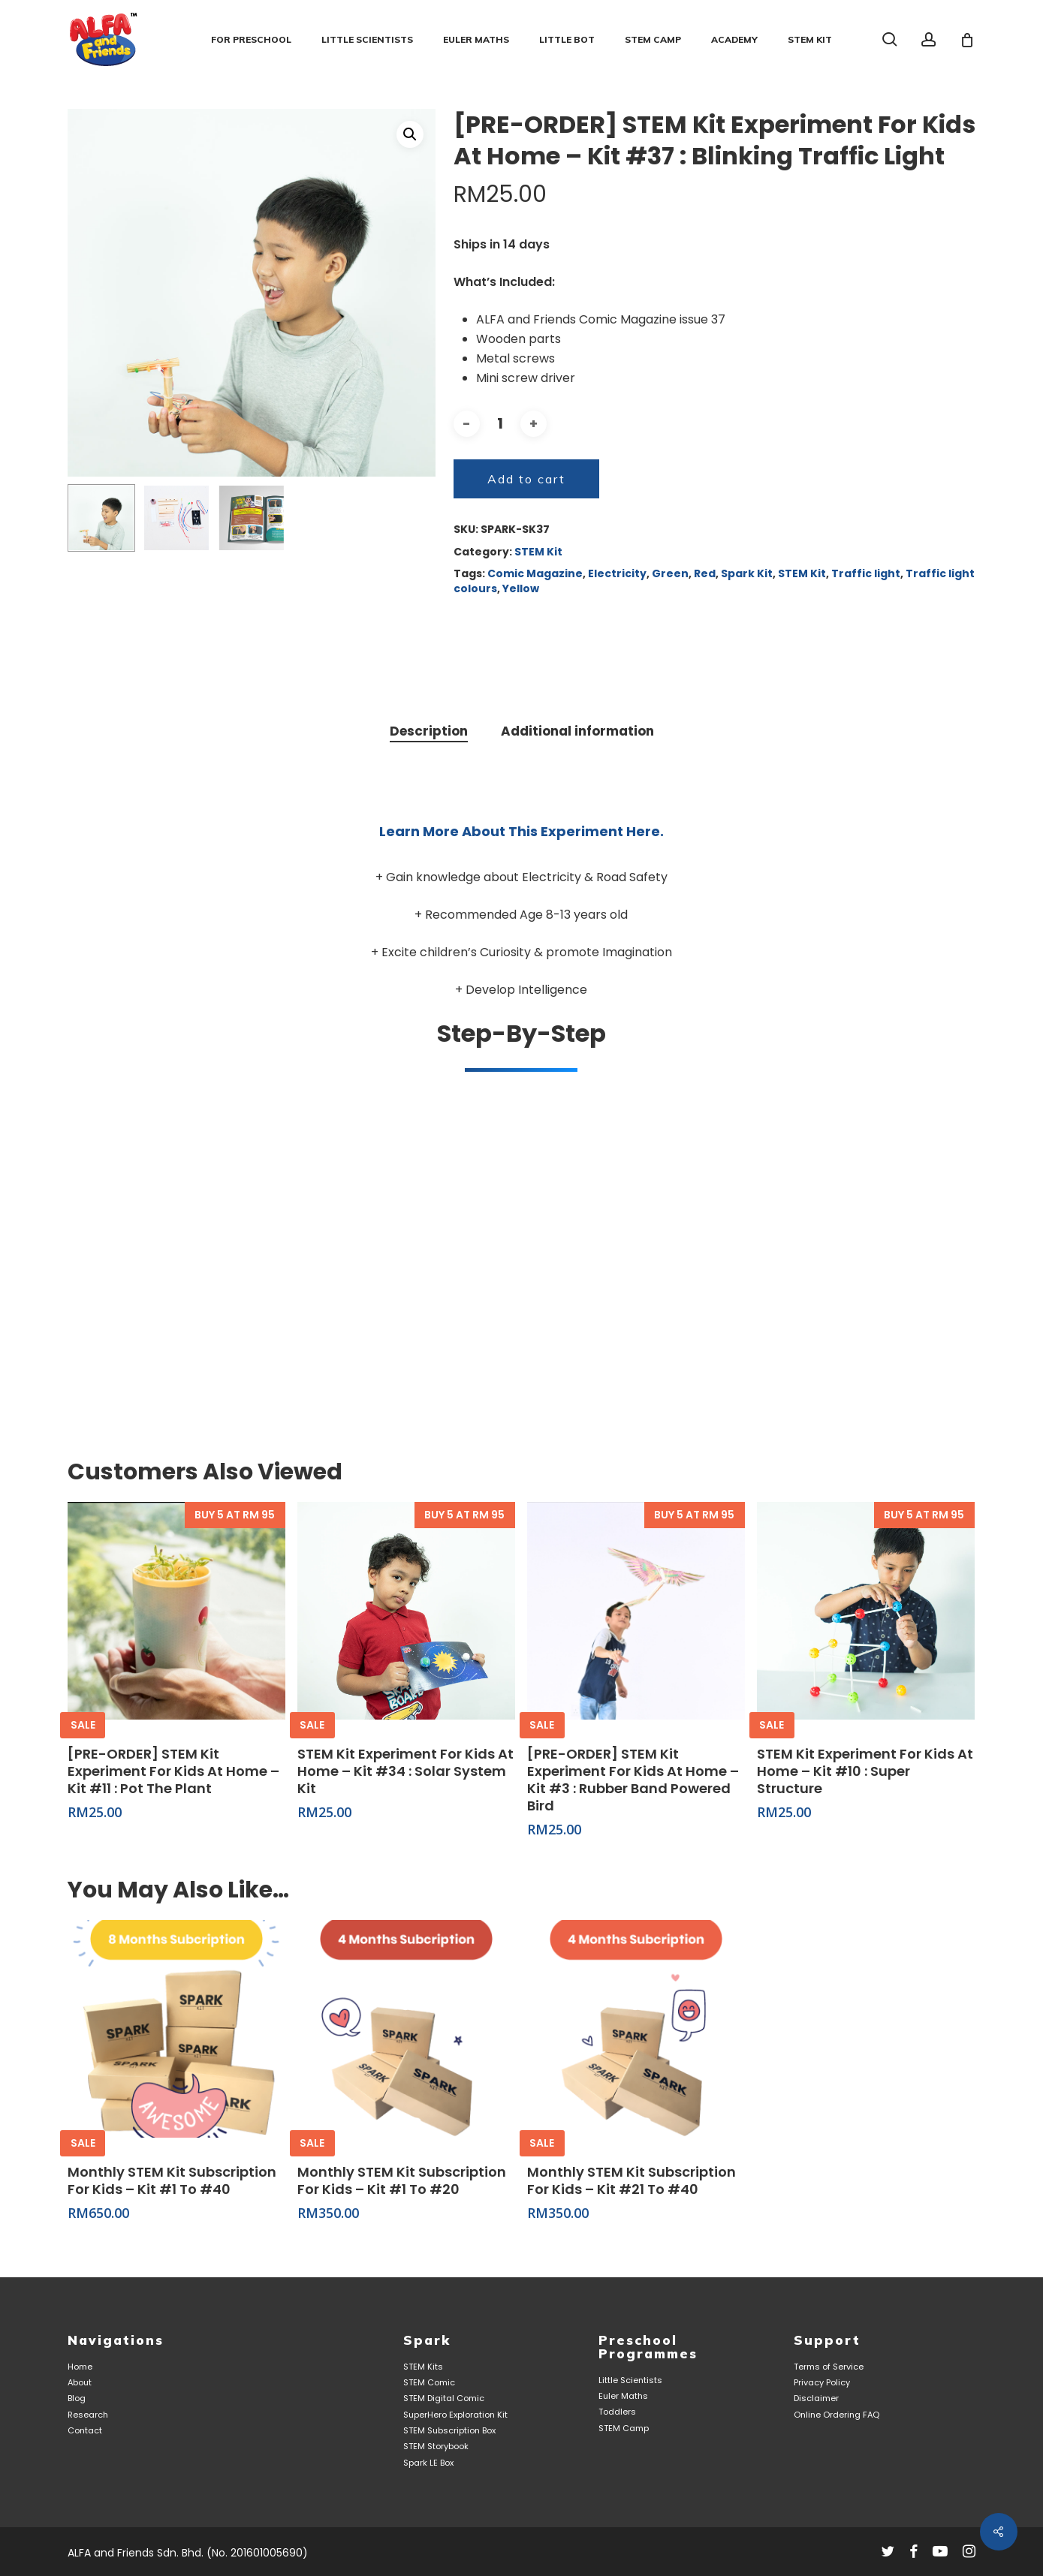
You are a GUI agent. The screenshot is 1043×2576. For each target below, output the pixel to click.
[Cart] (967, 40)
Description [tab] (429, 731)
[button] (410, 134)
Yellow (520, 588)
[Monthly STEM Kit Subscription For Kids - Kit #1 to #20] (406, 2029)
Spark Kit (747, 573)
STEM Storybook (436, 2446)
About (80, 2383)
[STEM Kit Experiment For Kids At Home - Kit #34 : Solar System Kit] (406, 1611)
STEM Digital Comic (443, 2398)
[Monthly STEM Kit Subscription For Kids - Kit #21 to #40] (636, 2029)
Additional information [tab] (577, 731)
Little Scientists (630, 2380)
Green (670, 573)
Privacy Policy (822, 2383)
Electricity (617, 573)
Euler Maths (623, 2396)
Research (88, 2415)
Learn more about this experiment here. (521, 831)
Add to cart (526, 478)
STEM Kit (538, 551)
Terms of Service (829, 2367)
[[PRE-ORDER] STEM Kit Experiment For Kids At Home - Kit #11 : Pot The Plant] (176, 1611)
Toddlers (617, 2412)
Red (705, 573)
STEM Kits (423, 2367)
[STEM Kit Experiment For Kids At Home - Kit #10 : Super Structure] (866, 1611)
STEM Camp (623, 2428)
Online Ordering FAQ (836, 2415)
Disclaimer (816, 2398)
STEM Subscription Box (449, 2431)
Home (80, 2367)
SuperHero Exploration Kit (455, 2415)
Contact (85, 2431)
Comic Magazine (535, 573)
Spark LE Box (428, 2463)
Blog (77, 2398)
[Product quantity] (500, 424)
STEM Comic (429, 2383)
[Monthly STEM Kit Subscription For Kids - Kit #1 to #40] (176, 2029)
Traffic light (865, 573)
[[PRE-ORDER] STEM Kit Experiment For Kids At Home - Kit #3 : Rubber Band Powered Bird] (636, 1611)
